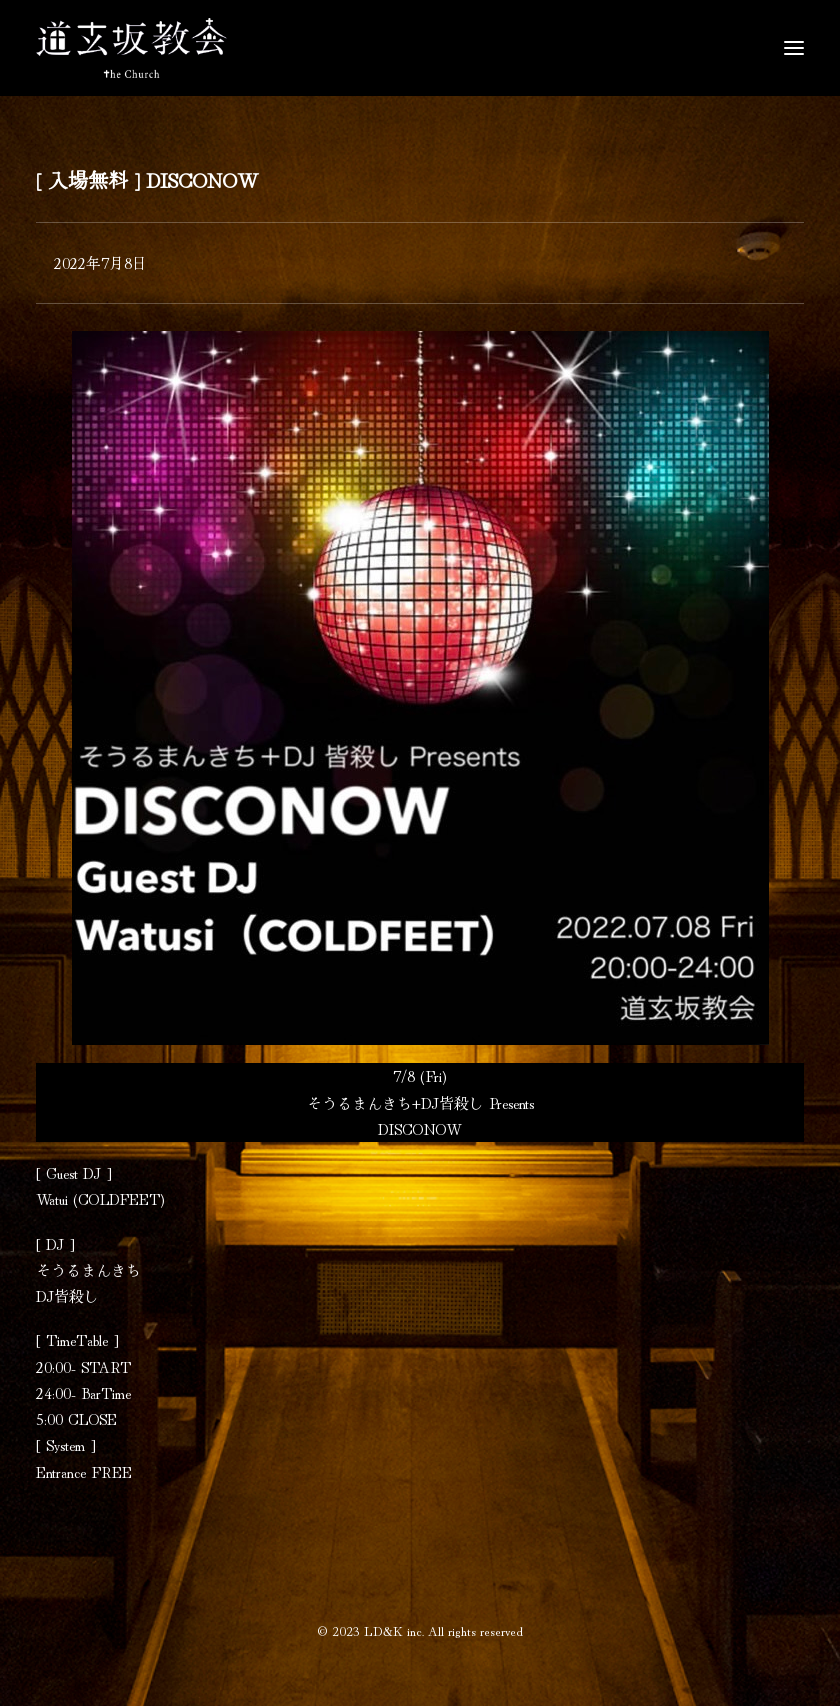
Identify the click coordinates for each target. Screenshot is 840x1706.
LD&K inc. (394, 1630)
